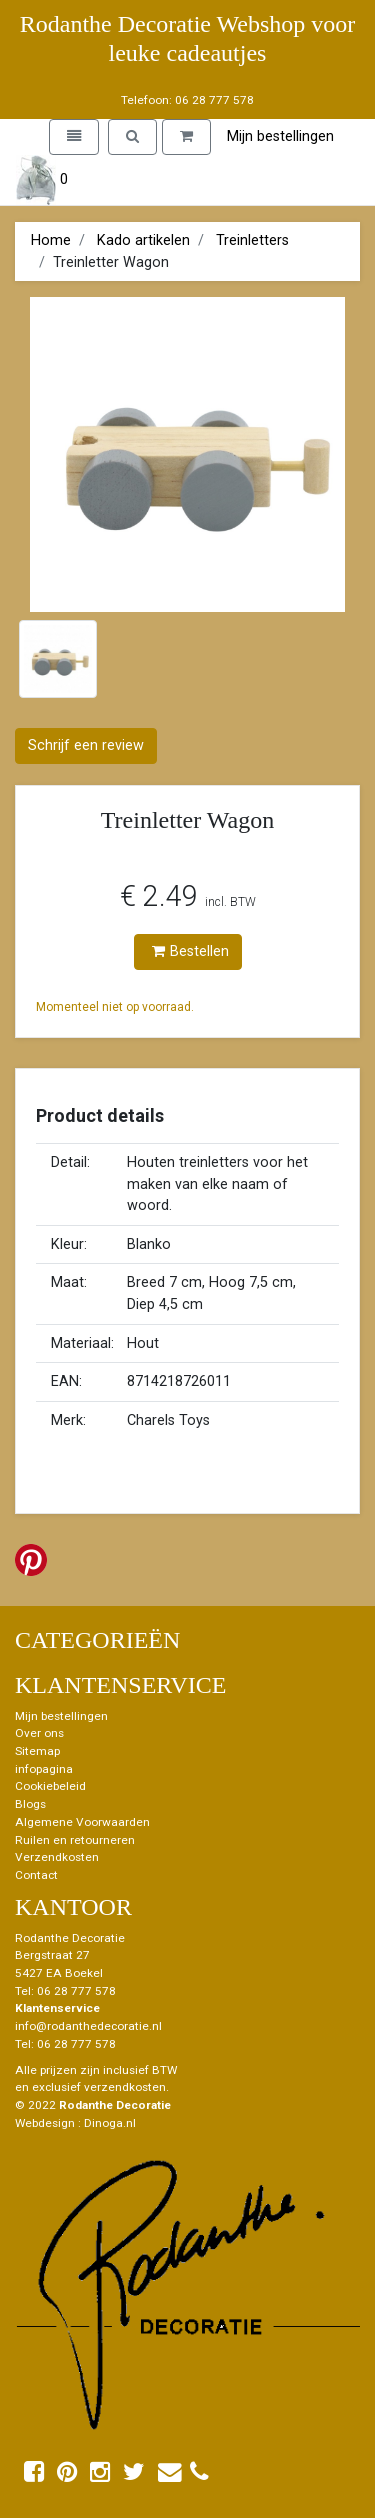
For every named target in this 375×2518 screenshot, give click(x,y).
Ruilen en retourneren (75, 1840)
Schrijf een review (86, 745)
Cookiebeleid (50, 1786)
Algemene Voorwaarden (82, 1822)
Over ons (39, 1733)
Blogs (30, 1804)
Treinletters (252, 240)
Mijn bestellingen (280, 136)
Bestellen (190, 951)
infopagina (44, 1769)
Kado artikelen (143, 240)
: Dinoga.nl (107, 2123)
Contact (36, 1875)
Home (51, 240)
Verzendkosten (57, 1857)
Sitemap (37, 1751)
